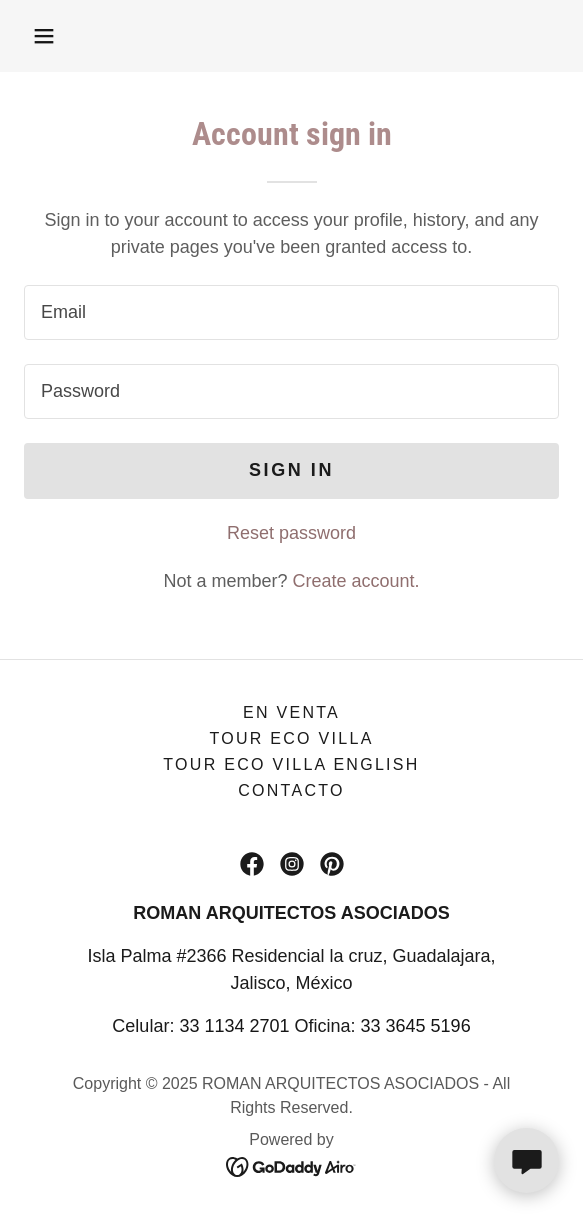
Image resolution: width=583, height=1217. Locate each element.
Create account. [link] (356, 581)
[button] (44, 36)
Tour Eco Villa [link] (291, 738)
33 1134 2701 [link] (234, 1026)
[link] (252, 864)
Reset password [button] (291, 533)
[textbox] (291, 312)
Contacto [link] (291, 790)
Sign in (291, 470)
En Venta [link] (291, 712)
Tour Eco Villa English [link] (291, 764)
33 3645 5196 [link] (416, 1026)
